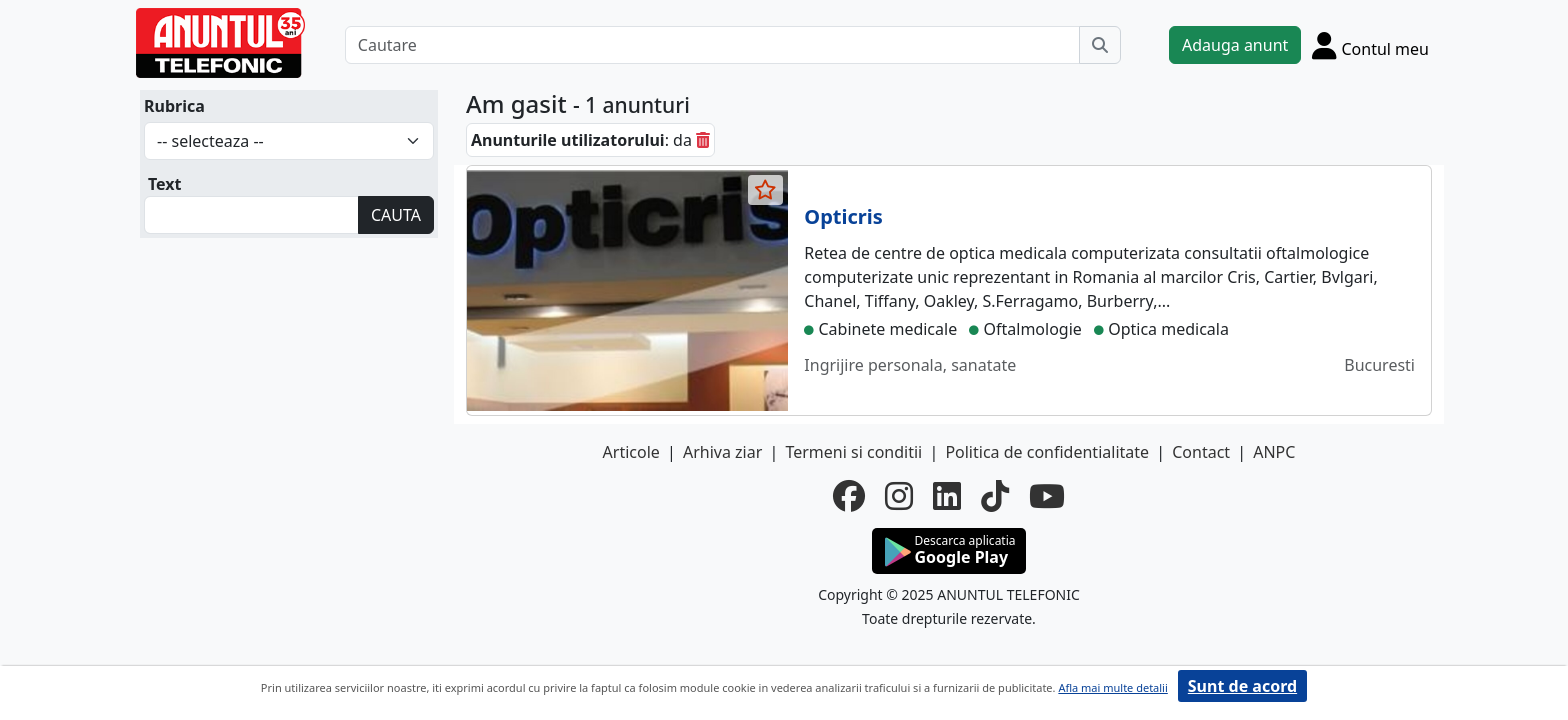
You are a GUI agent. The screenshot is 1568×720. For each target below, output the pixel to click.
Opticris (843, 216)
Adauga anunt (1235, 45)
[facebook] (849, 496)
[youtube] (1047, 496)
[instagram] (899, 496)
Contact (1201, 452)
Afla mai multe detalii (1112, 687)
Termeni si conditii (853, 452)
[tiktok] (995, 496)
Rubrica (174, 106)
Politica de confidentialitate (1047, 452)
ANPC (1274, 452)
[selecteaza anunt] (766, 190)
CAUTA (396, 215)
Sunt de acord (1242, 686)
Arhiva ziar (722, 452)
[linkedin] (947, 496)
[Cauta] (1100, 45)
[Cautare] (712, 45)
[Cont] (1370, 45)
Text (165, 184)
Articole (631, 452)
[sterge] (703, 140)
